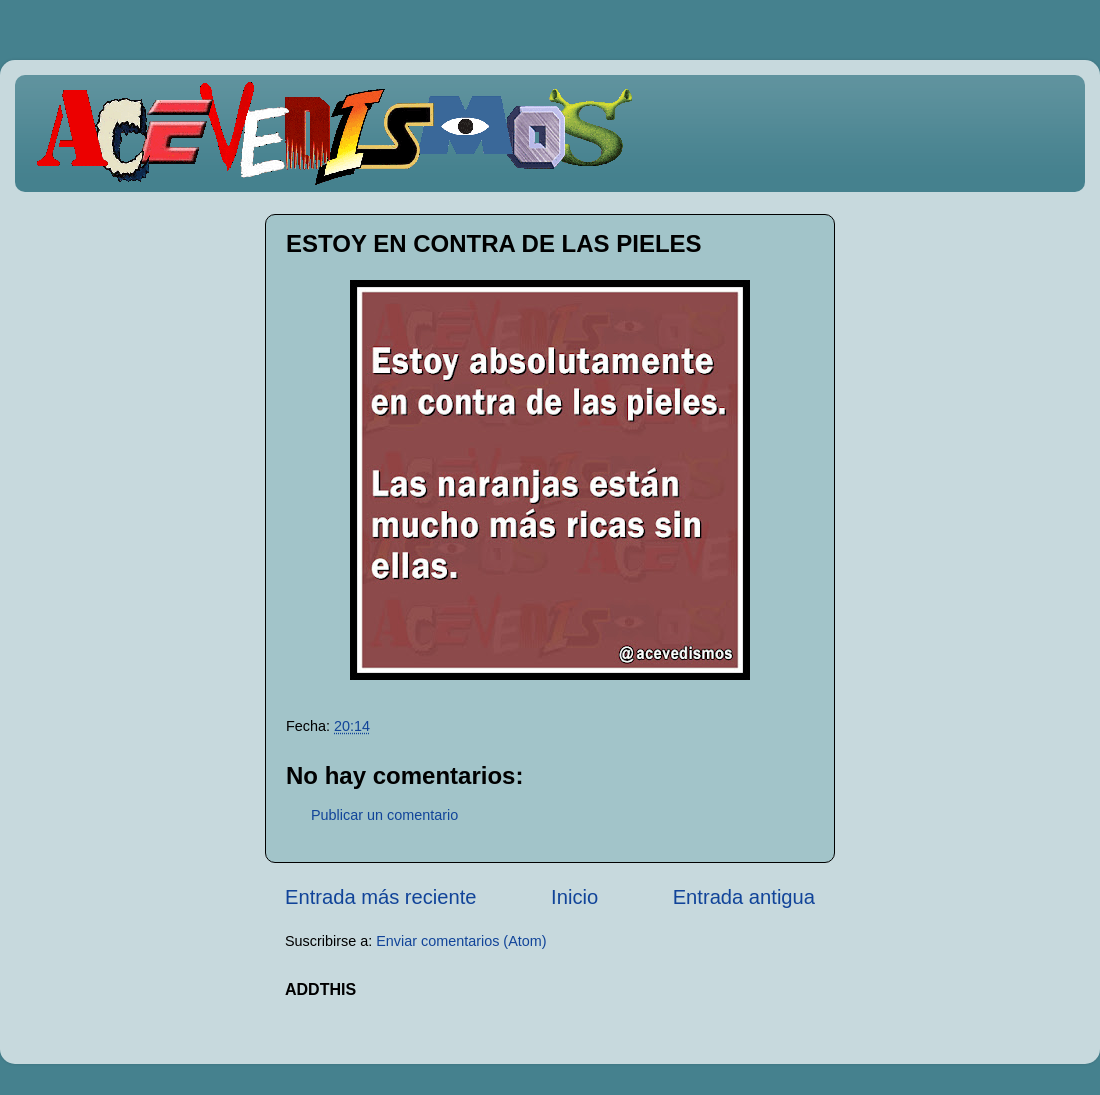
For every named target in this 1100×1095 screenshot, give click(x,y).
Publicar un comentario (384, 815)
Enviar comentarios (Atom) (461, 941)
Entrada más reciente (381, 897)
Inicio (574, 897)
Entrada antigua (744, 897)
